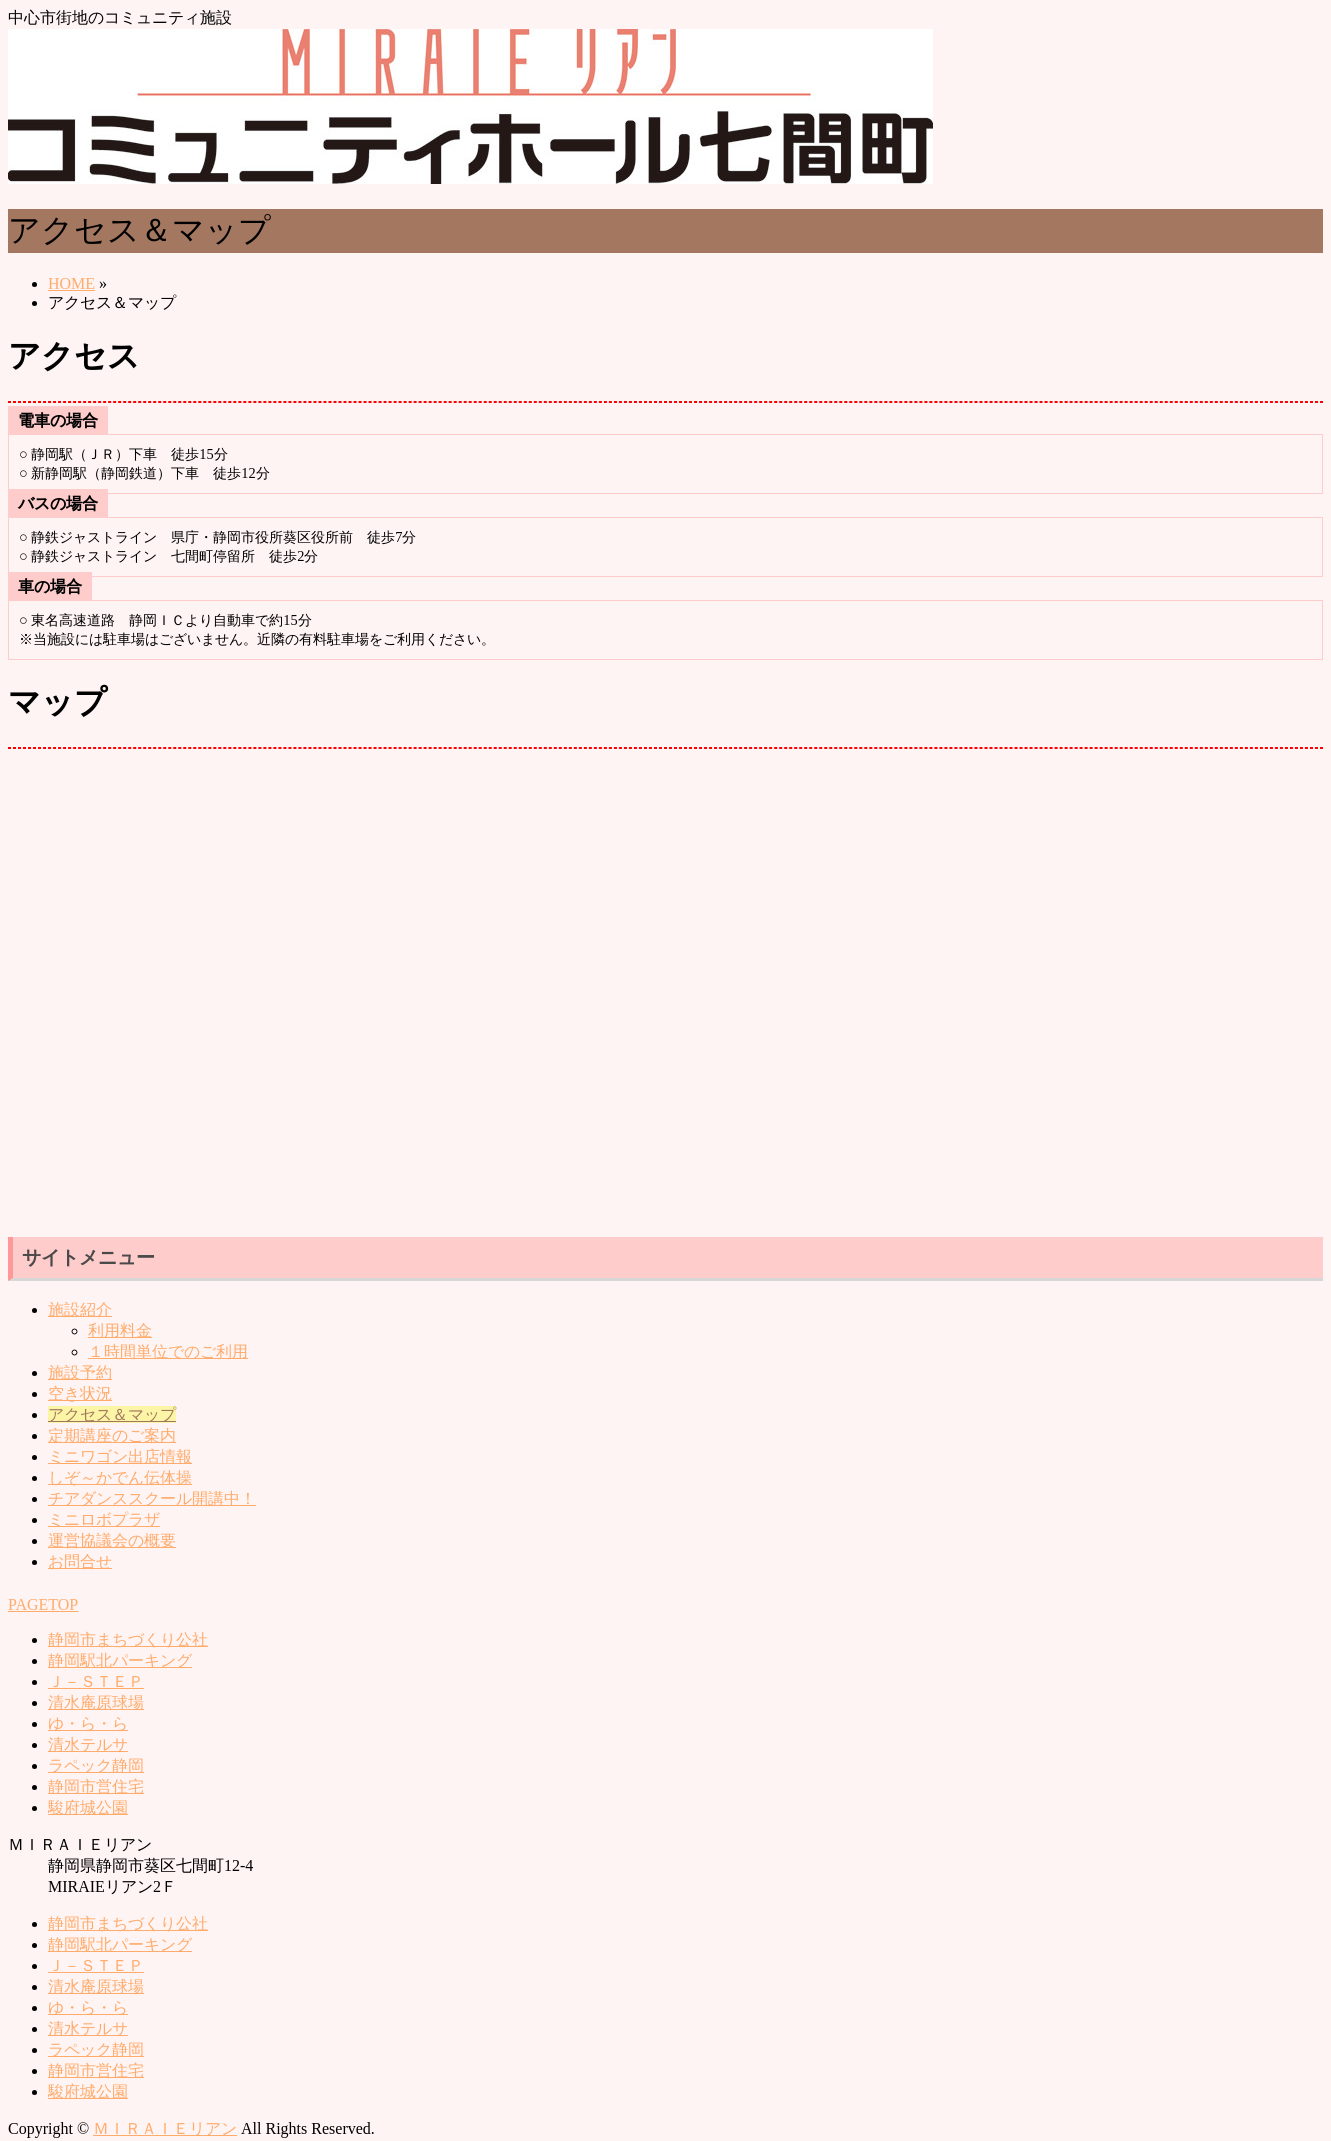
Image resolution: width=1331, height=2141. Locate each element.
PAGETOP (43, 1604)
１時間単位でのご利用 (168, 1351)
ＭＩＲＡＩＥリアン (165, 2128)
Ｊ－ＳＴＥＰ (96, 1681)
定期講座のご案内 (112, 1435)
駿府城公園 (88, 1807)
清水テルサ (88, 1744)
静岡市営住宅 (96, 1786)
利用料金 (120, 1330)
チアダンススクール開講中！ (152, 1498)
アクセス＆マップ (112, 1414)
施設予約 (80, 1372)
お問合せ (80, 1561)
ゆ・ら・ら (88, 1723)
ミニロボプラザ (104, 1519)
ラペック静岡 (96, 1765)
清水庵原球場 (96, 1702)
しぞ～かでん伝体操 (120, 1477)
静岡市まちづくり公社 (128, 1639)
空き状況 (80, 1393)
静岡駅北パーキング (120, 1660)
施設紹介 (80, 1309)
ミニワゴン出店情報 (120, 1456)
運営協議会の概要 (112, 1540)
